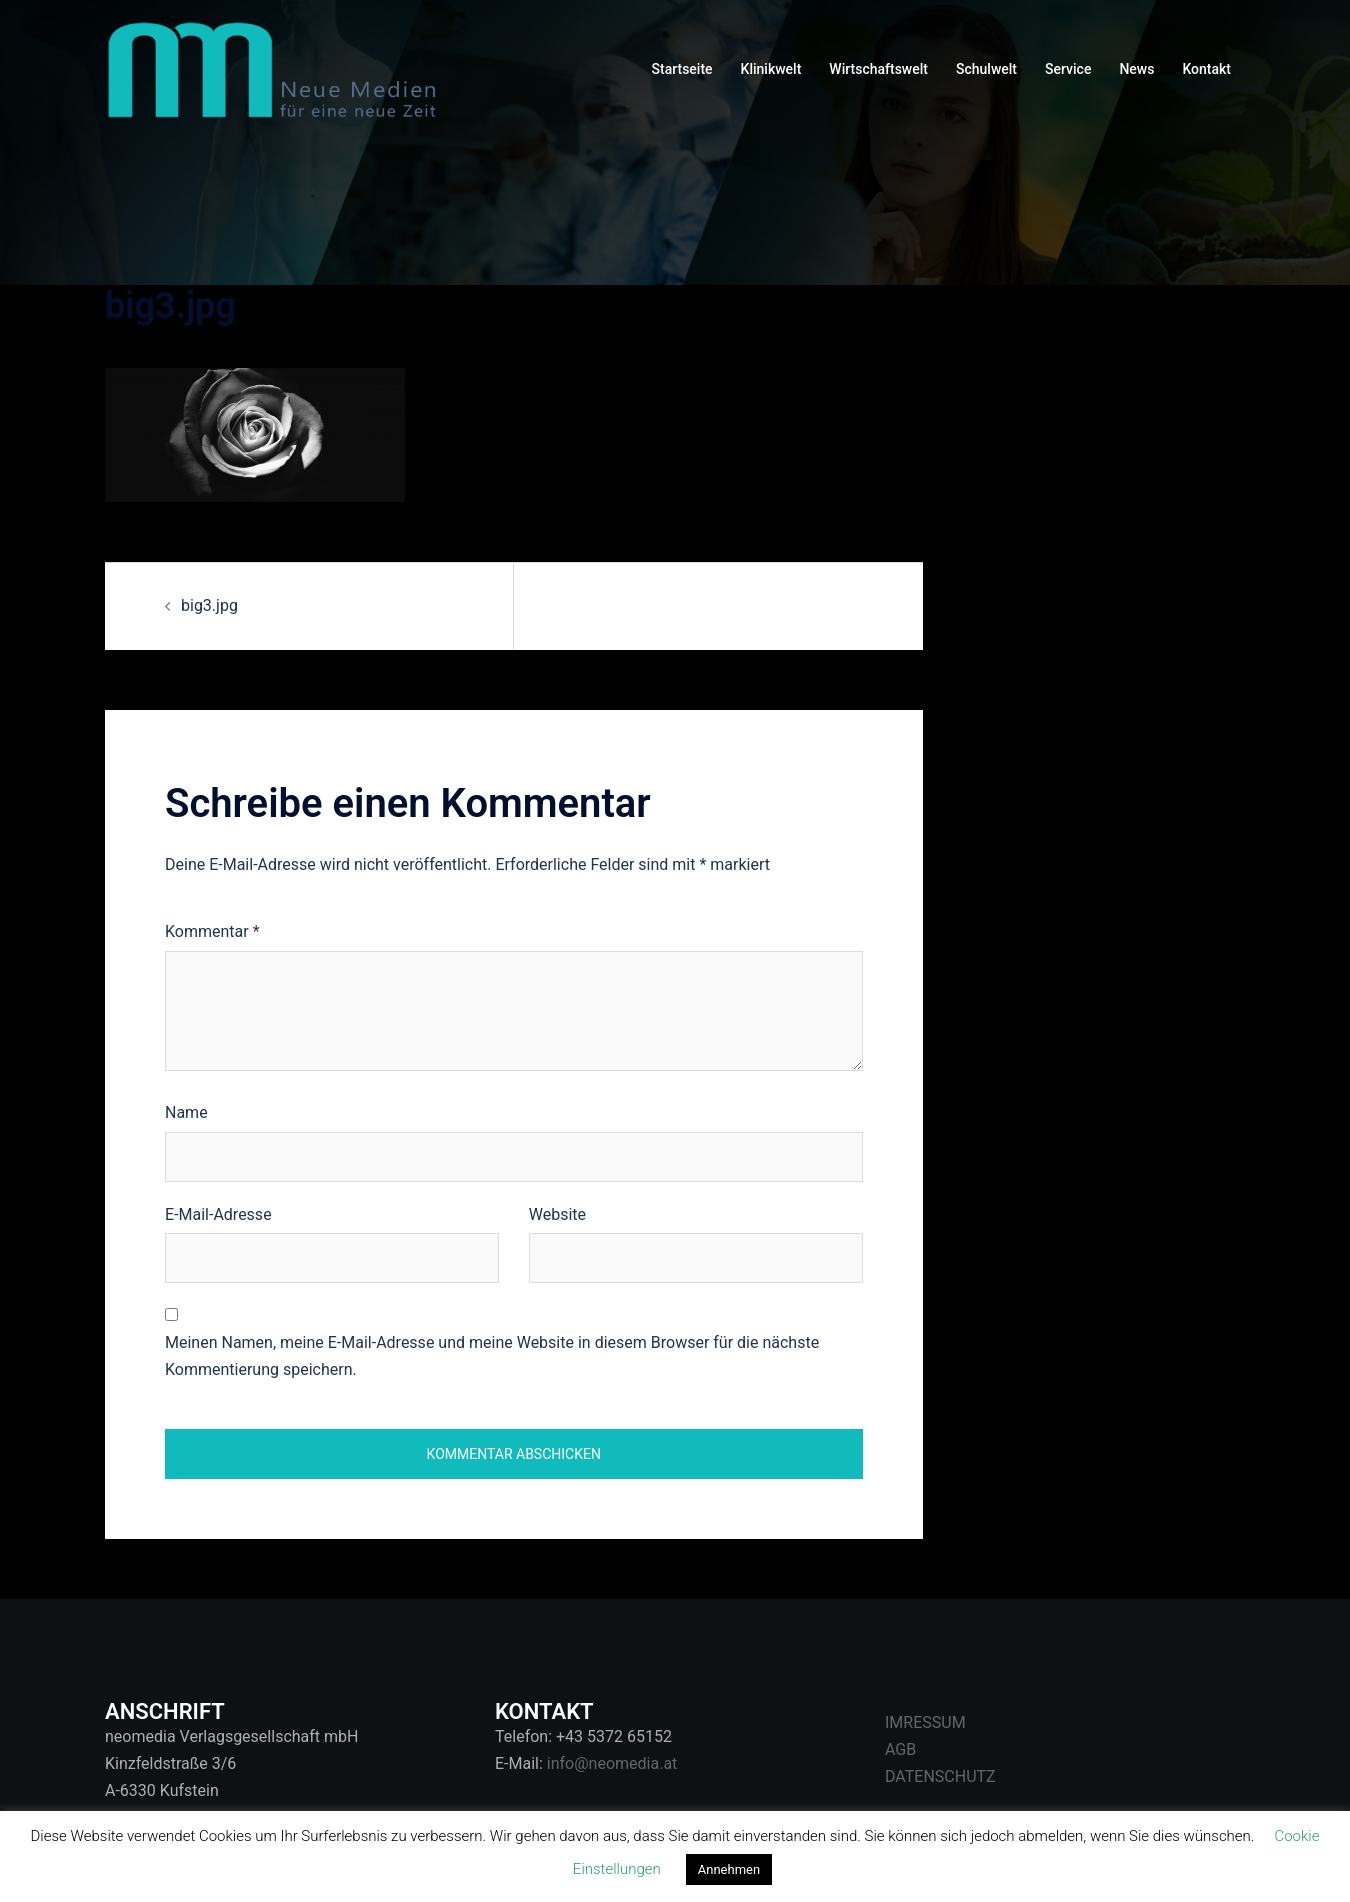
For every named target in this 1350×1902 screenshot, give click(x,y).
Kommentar (212, 931)
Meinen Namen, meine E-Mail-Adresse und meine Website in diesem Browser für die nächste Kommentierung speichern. (492, 1356)
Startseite (682, 69)
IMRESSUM (925, 1722)
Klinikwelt (771, 69)
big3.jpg (209, 605)
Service (1068, 69)
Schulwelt (986, 69)
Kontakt (1206, 69)
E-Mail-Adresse (218, 1214)
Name (186, 1112)
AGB (900, 1749)
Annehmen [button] (729, 1869)
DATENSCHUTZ (940, 1776)
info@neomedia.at (612, 1763)
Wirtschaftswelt (878, 69)
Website (557, 1214)
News (1136, 69)
